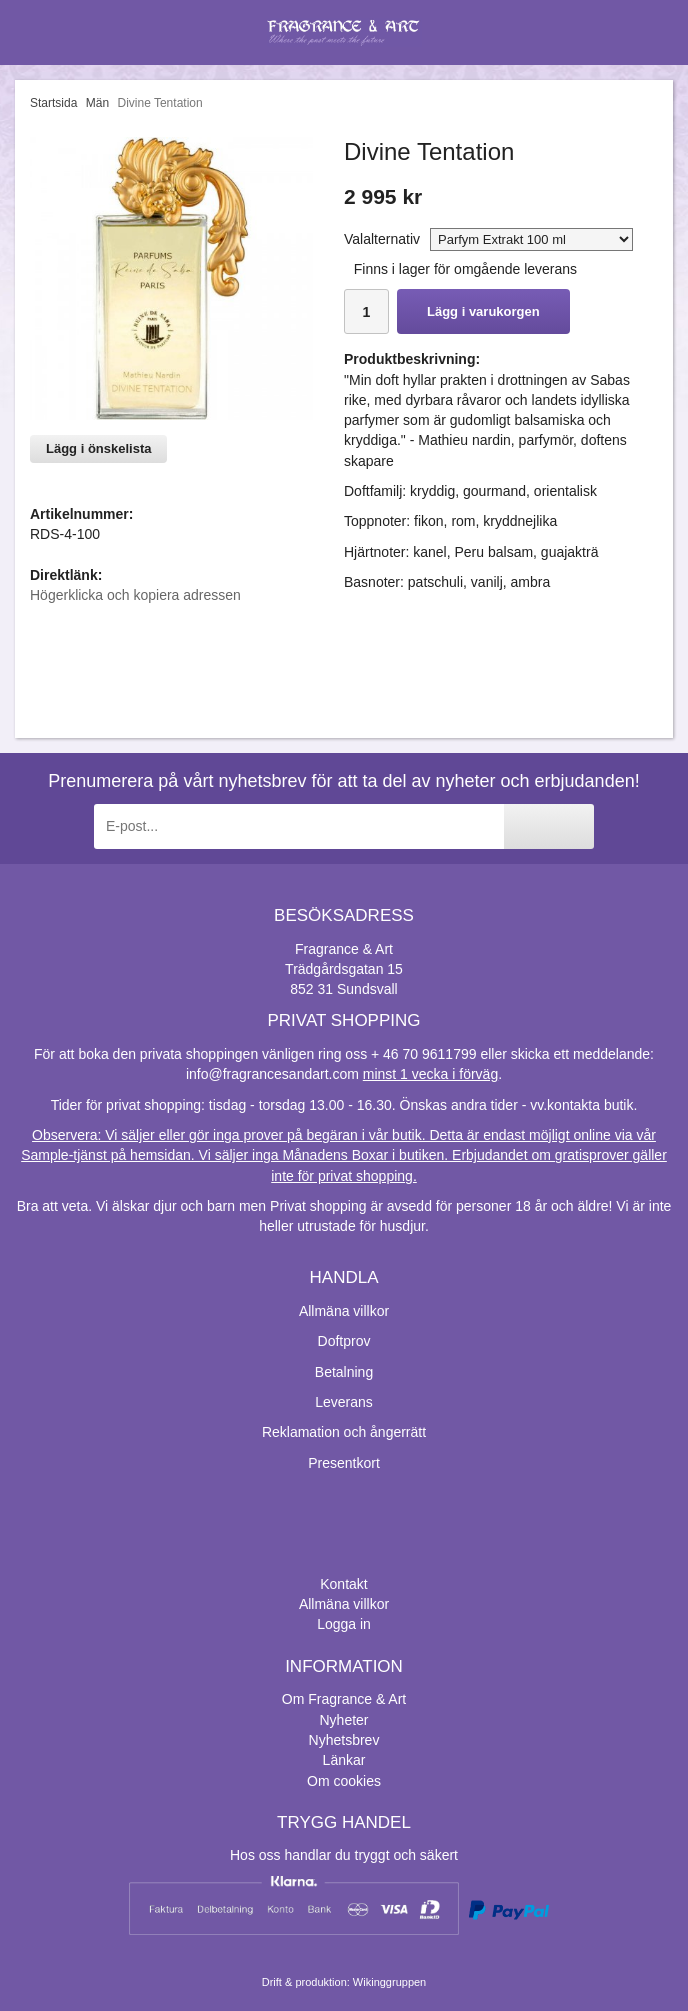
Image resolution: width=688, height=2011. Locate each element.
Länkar (344, 1760)
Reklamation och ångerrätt (344, 1432)
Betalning (344, 1372)
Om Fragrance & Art (344, 1699)
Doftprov (344, 1341)
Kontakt (343, 1584)
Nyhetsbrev (344, 1740)
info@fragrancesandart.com (272, 1074)
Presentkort (344, 1463)
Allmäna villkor (344, 1311)
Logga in (344, 1624)
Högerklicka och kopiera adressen (135, 595)
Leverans (344, 1402)
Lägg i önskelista (98, 448)
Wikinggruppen (389, 1982)
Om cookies (344, 1781)
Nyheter (343, 1720)
